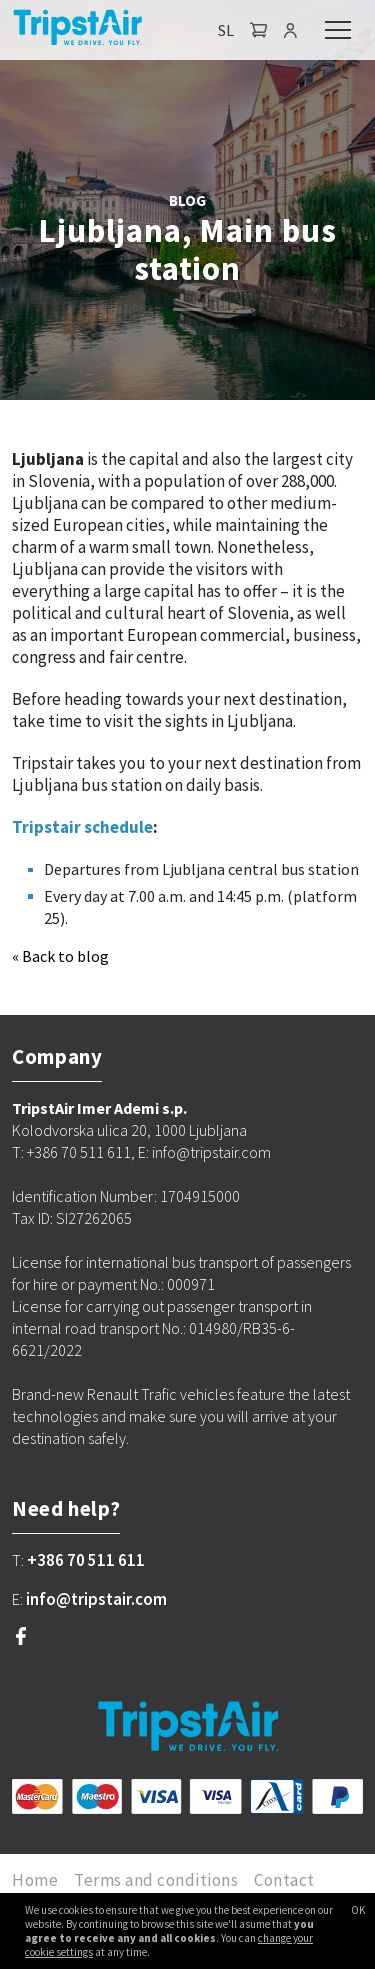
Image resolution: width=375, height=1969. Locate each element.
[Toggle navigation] (338, 30)
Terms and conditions (156, 1880)
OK (358, 1910)
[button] (259, 30)
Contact (284, 1880)
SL (226, 30)
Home (35, 1880)
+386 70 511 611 (86, 1560)
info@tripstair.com (96, 1599)
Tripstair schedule (82, 827)
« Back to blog (60, 956)
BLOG (187, 200)
